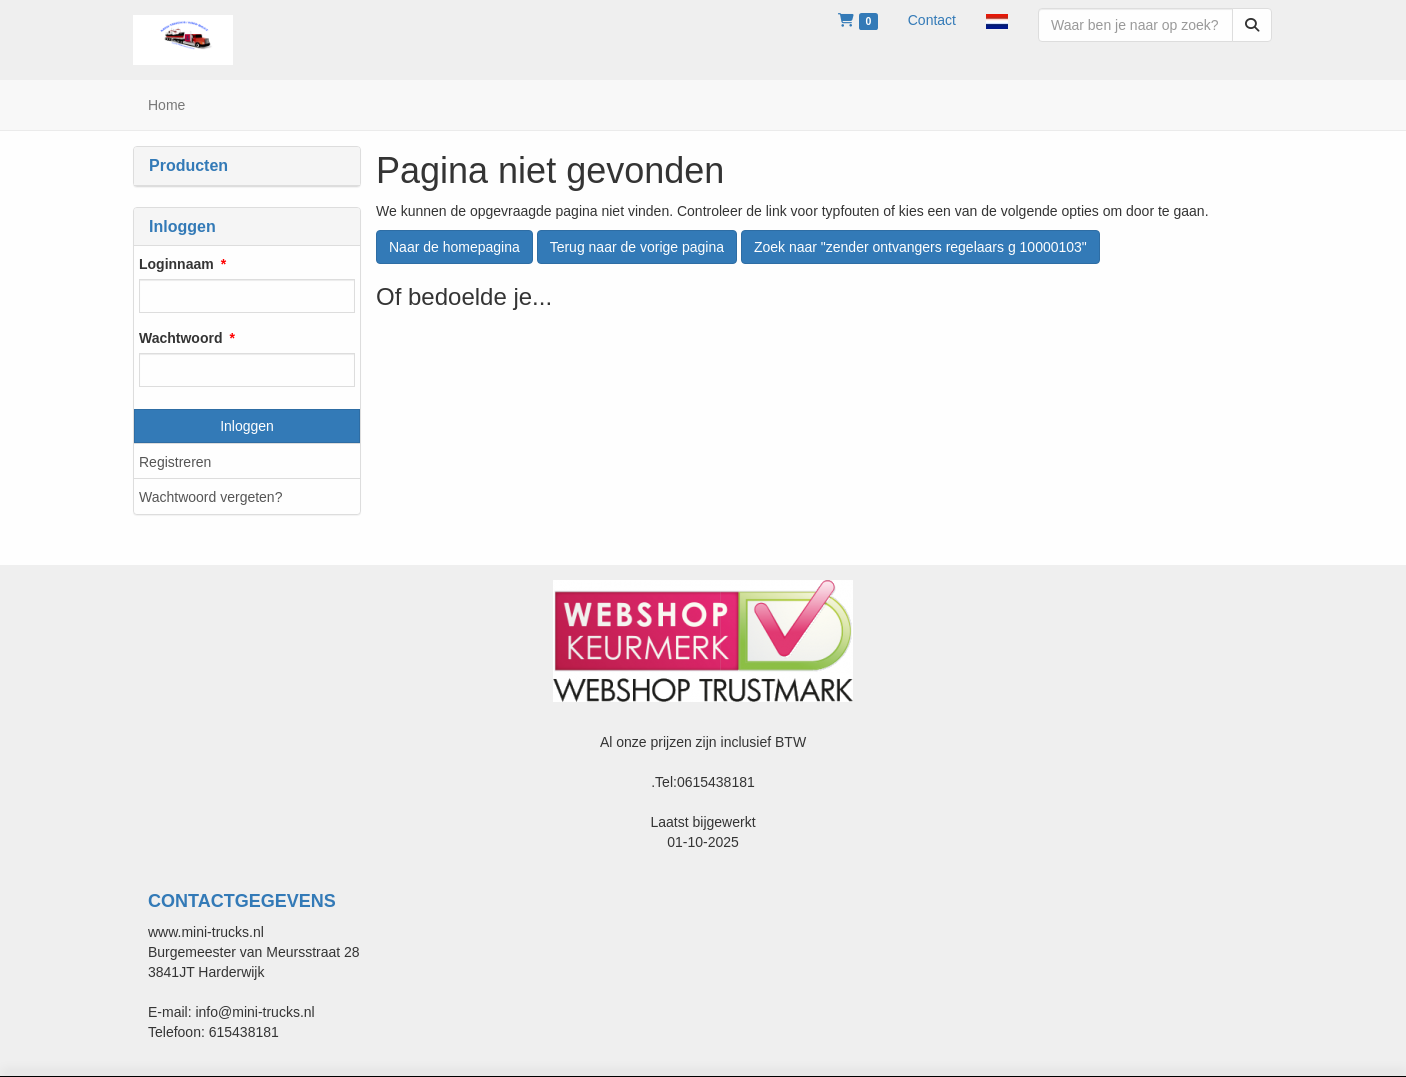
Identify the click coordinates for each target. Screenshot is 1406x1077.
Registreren (175, 462)
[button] (997, 20)
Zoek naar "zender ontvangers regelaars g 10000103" (920, 247)
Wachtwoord (180, 338)
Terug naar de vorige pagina (637, 247)
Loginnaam (176, 264)
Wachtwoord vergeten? (210, 497)
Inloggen (247, 426)
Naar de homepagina (454, 247)
